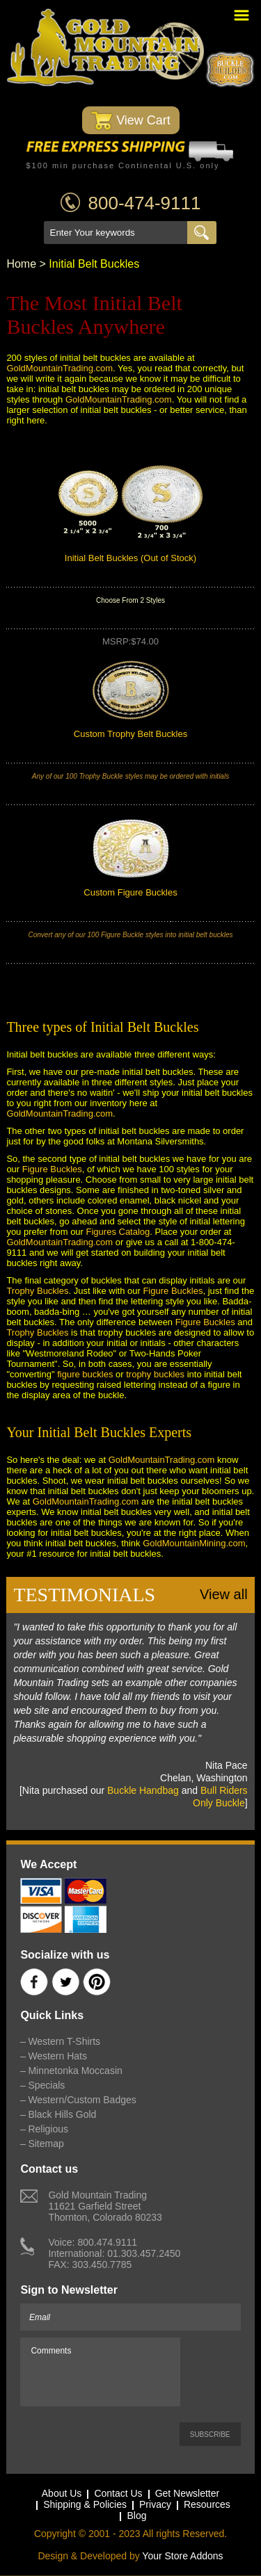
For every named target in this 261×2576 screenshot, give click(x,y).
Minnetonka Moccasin (75, 2070)
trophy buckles (155, 1374)
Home (21, 264)
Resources (207, 2505)
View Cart (130, 121)
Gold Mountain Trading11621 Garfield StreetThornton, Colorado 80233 (104, 2206)
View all (224, 1594)
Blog (136, 2516)
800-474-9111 (144, 203)
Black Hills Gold (62, 2114)
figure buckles (85, 1374)
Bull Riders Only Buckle (220, 1796)
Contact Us (118, 2494)
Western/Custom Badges (82, 2099)
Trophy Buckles (37, 1291)
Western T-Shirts (64, 2041)
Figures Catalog (118, 1231)
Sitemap (45, 2143)
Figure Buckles (52, 1169)
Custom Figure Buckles (130, 892)
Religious (48, 2128)
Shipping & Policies (85, 2505)
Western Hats (57, 2055)
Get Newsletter (187, 2494)
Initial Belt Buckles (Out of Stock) (130, 558)
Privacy (155, 2505)
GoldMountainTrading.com (59, 368)
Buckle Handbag (143, 1790)
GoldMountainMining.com (194, 1543)
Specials (46, 2085)
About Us (62, 2494)
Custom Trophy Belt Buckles (130, 734)
